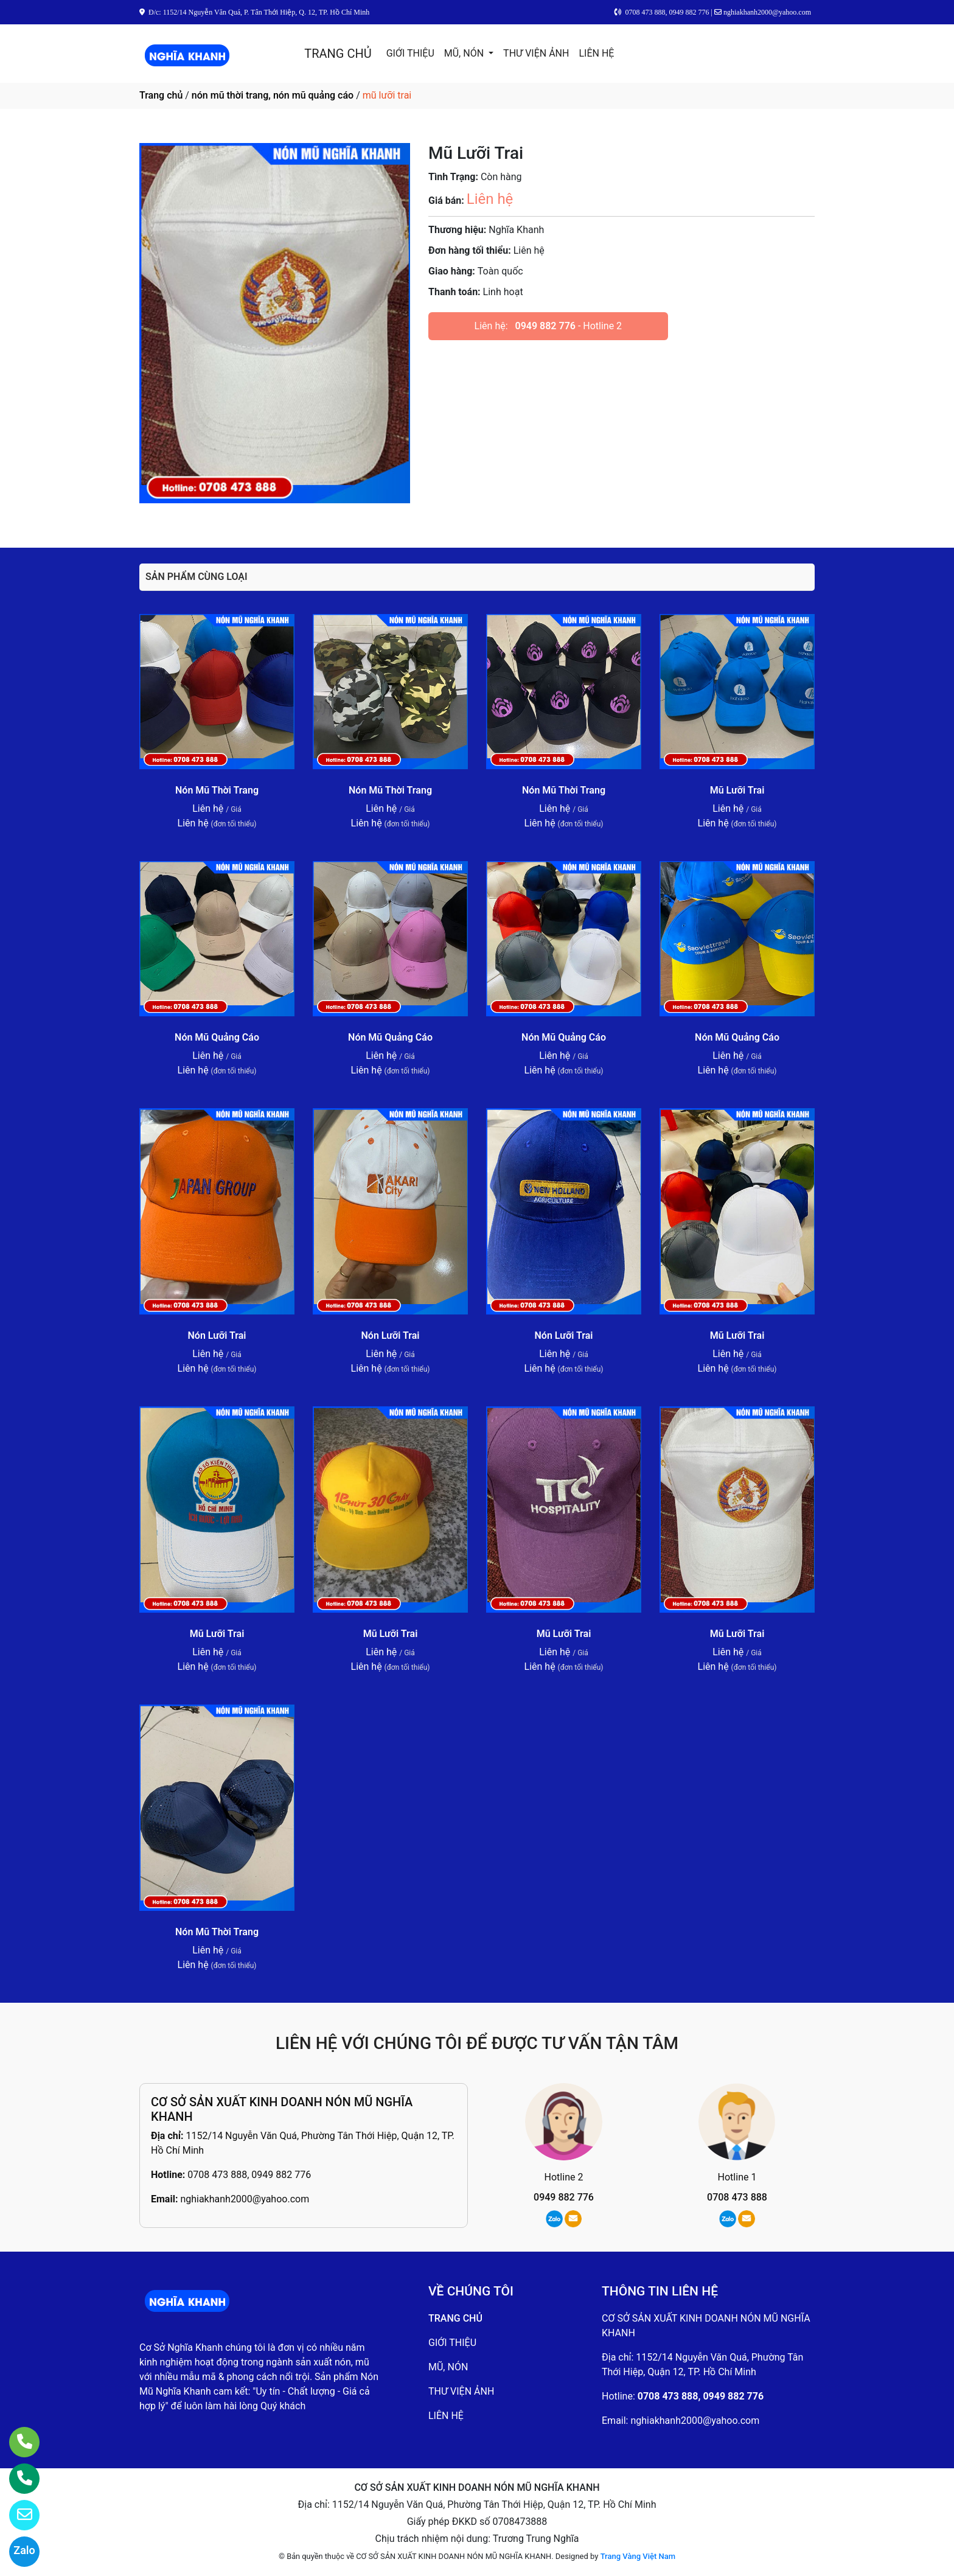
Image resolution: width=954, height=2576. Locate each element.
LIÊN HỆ (596, 53)
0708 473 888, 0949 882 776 (249, 2174)
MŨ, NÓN (465, 53)
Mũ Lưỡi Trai (737, 790)
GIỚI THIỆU (410, 53)
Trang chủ (161, 95)
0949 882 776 (545, 326)
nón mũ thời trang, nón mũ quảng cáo (272, 95)
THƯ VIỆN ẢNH (536, 53)
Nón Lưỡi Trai (217, 1335)
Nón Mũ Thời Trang (217, 790)
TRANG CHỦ (337, 53)
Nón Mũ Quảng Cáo (217, 1037)
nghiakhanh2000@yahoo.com (244, 2199)
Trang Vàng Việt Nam (638, 2556)
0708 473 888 (737, 2197)
